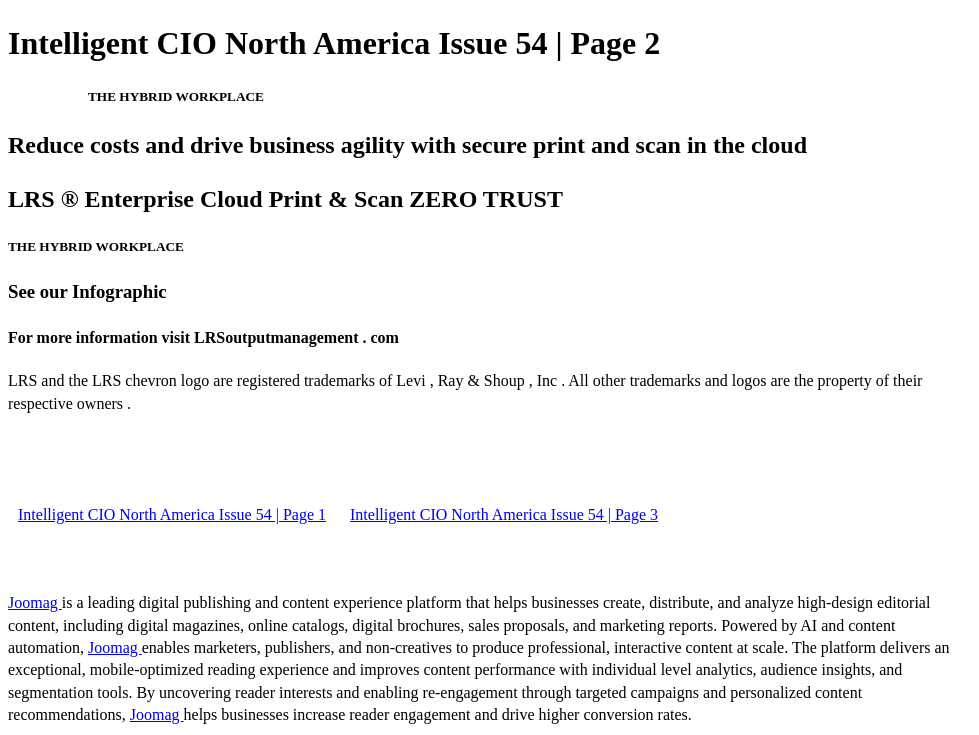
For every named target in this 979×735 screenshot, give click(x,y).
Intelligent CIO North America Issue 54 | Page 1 (172, 514)
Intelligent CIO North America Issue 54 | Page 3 (504, 514)
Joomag (35, 602)
